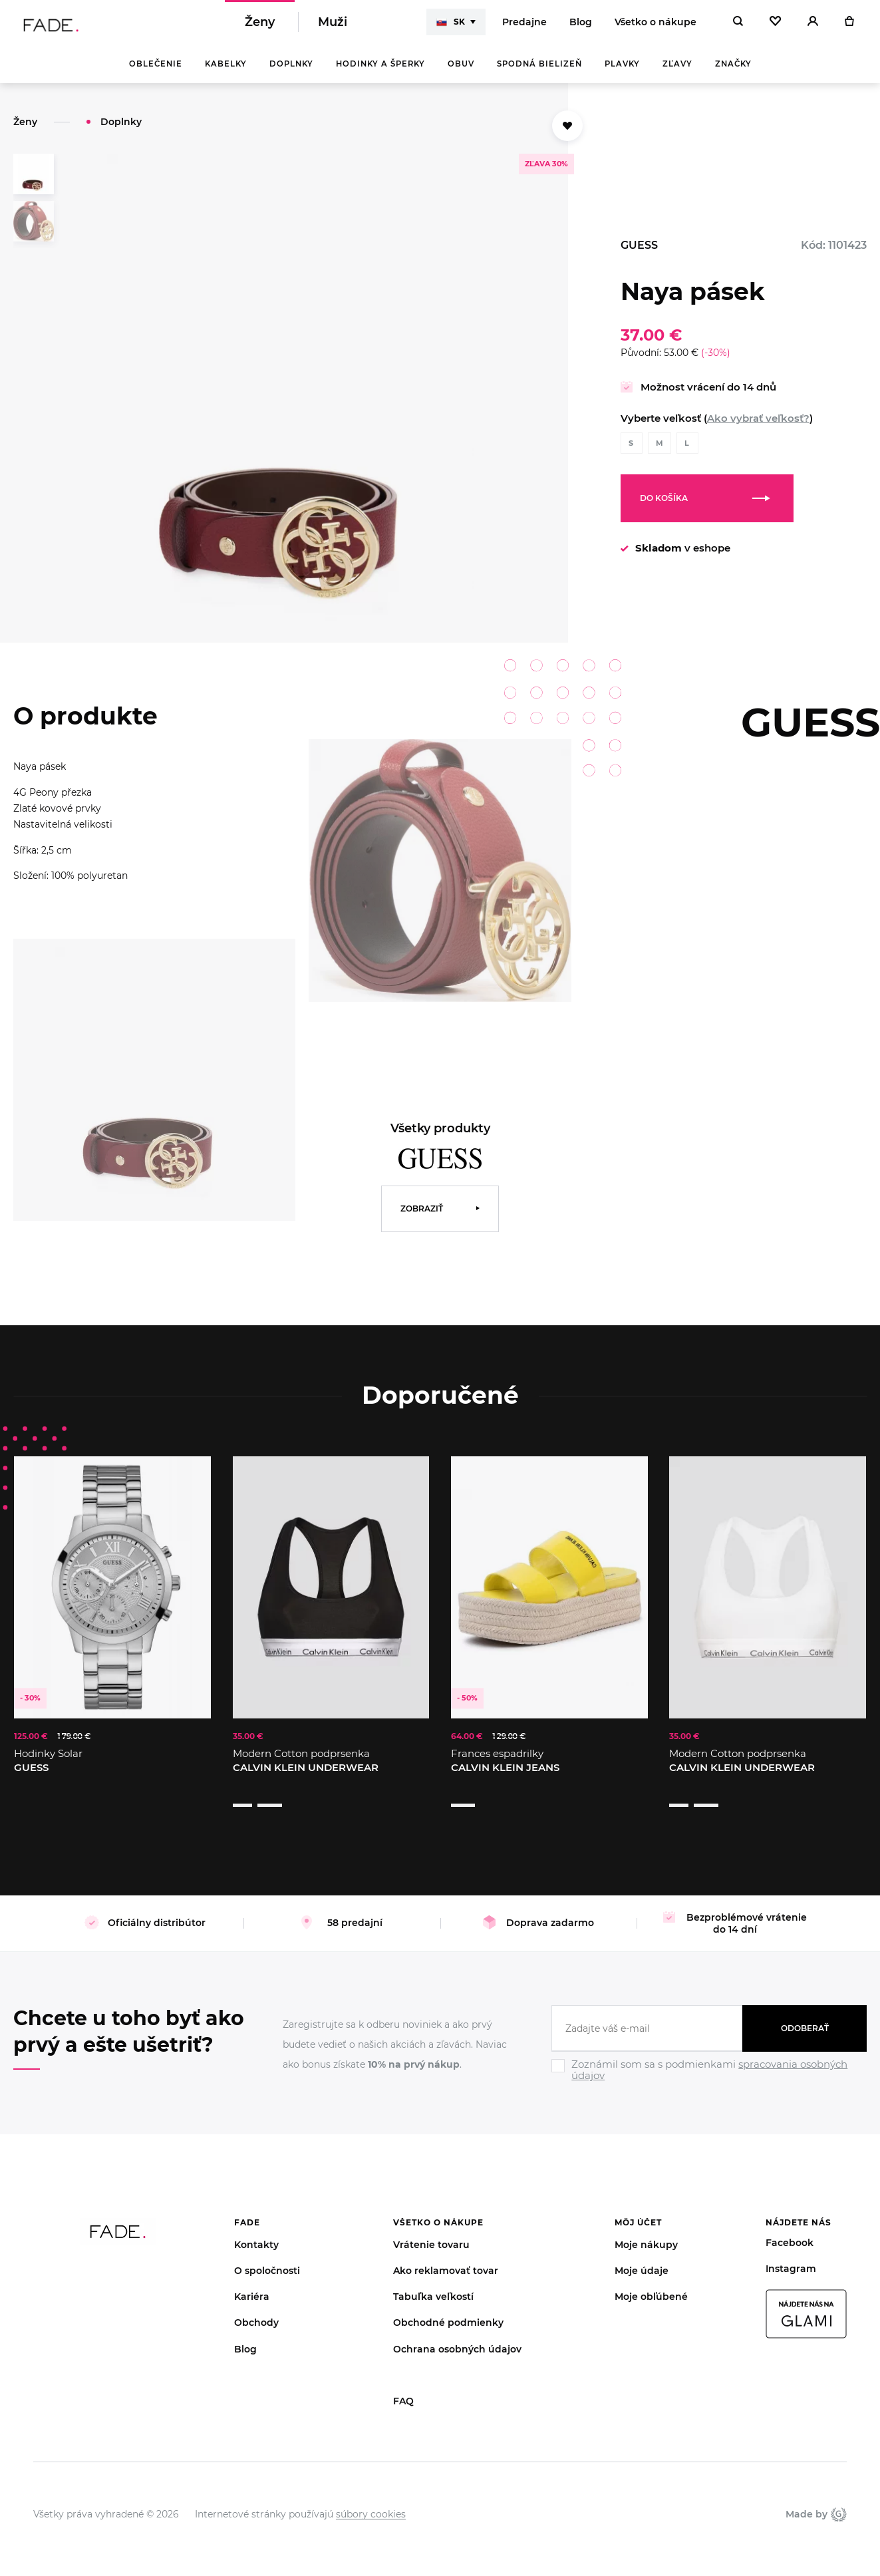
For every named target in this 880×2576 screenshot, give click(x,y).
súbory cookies (371, 2497)
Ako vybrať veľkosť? (758, 427)
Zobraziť (421, 1218)
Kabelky (226, 73)
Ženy (260, 26)
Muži (332, 26)
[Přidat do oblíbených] (567, 135)
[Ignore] (709, 2067)
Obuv (461, 73)
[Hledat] (738, 26)
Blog (580, 27)
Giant (839, 2498)
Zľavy (677, 73)
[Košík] (849, 26)
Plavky (622, 73)
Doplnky (291, 73)
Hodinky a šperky (380, 73)
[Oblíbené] (775, 26)
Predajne (524, 27)
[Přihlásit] (812, 26)
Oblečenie (155, 73)
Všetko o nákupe (655, 27)
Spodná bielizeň (539, 73)
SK (450, 26)
